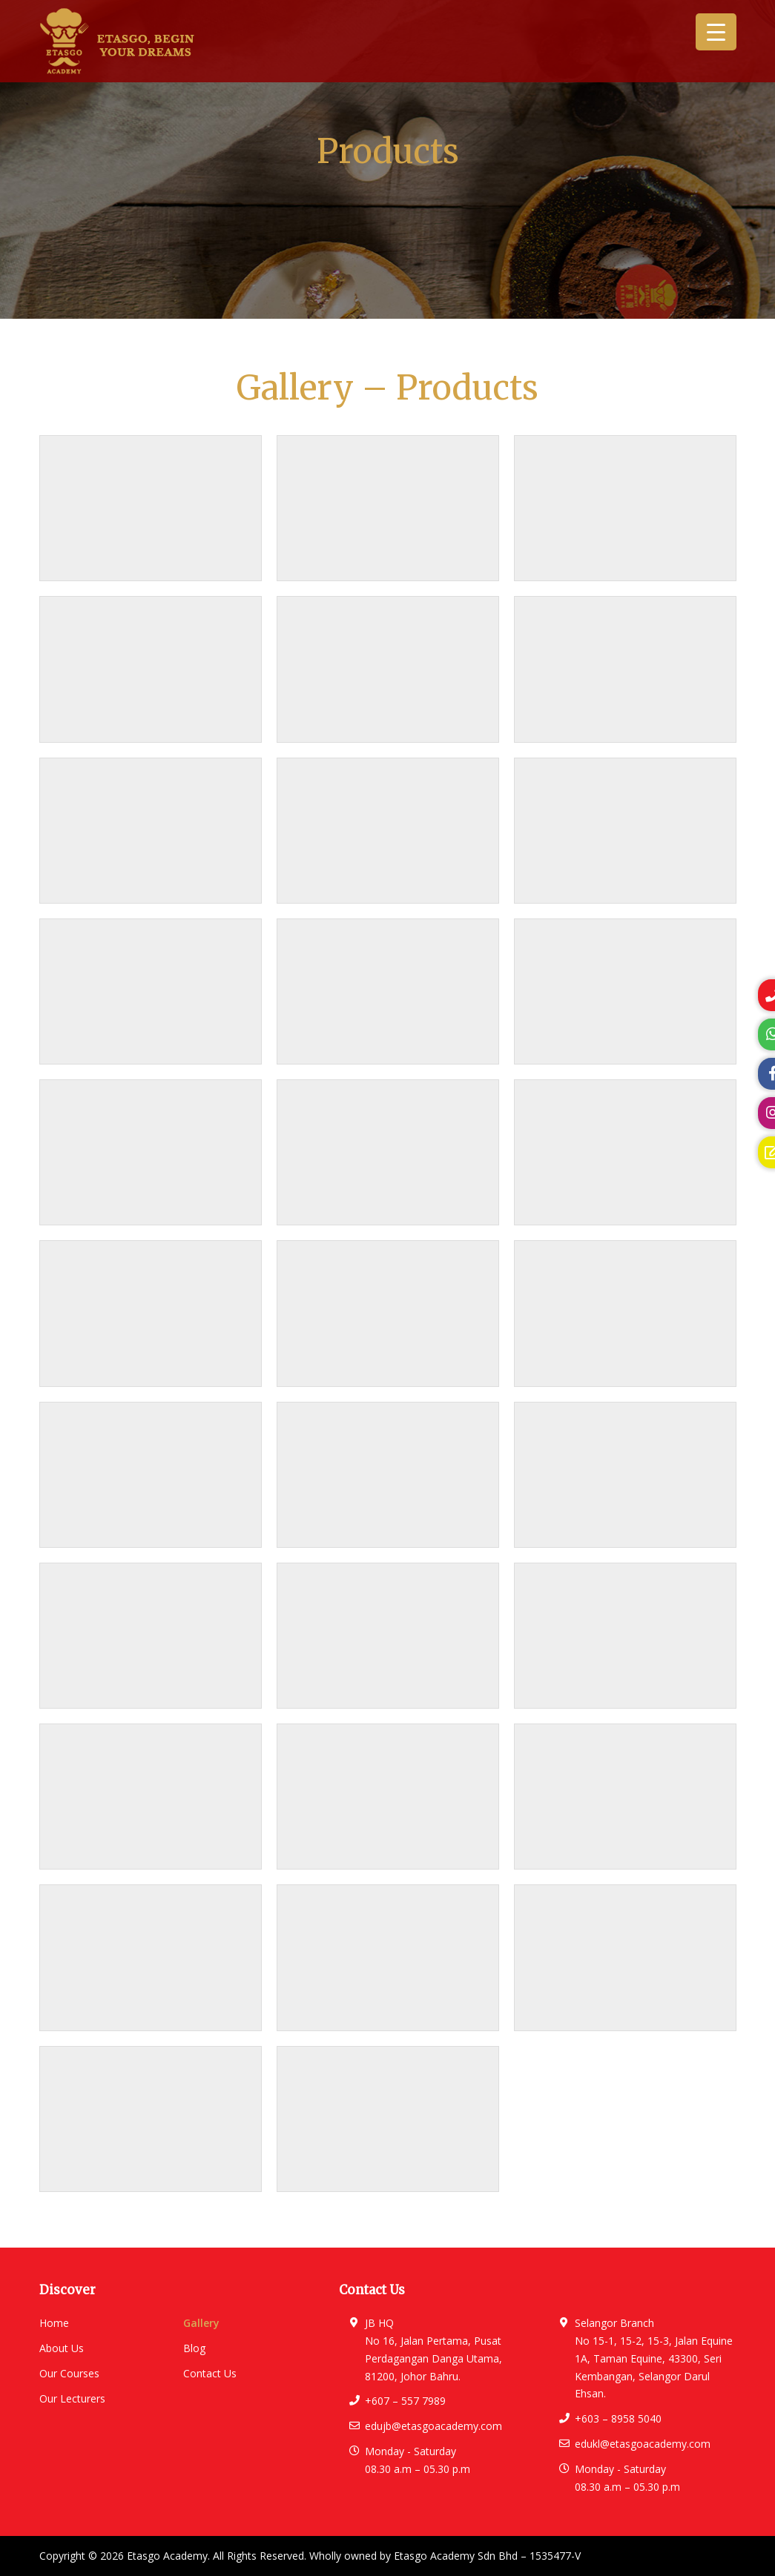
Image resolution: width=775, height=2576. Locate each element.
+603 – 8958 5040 (618, 2418)
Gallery (201, 2323)
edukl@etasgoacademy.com (642, 2444)
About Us (61, 2348)
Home (54, 2323)
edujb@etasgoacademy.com (433, 2426)
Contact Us (210, 2373)
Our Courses (69, 2373)
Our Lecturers (72, 2398)
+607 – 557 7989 (405, 2401)
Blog (194, 2348)
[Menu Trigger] (716, 31)
